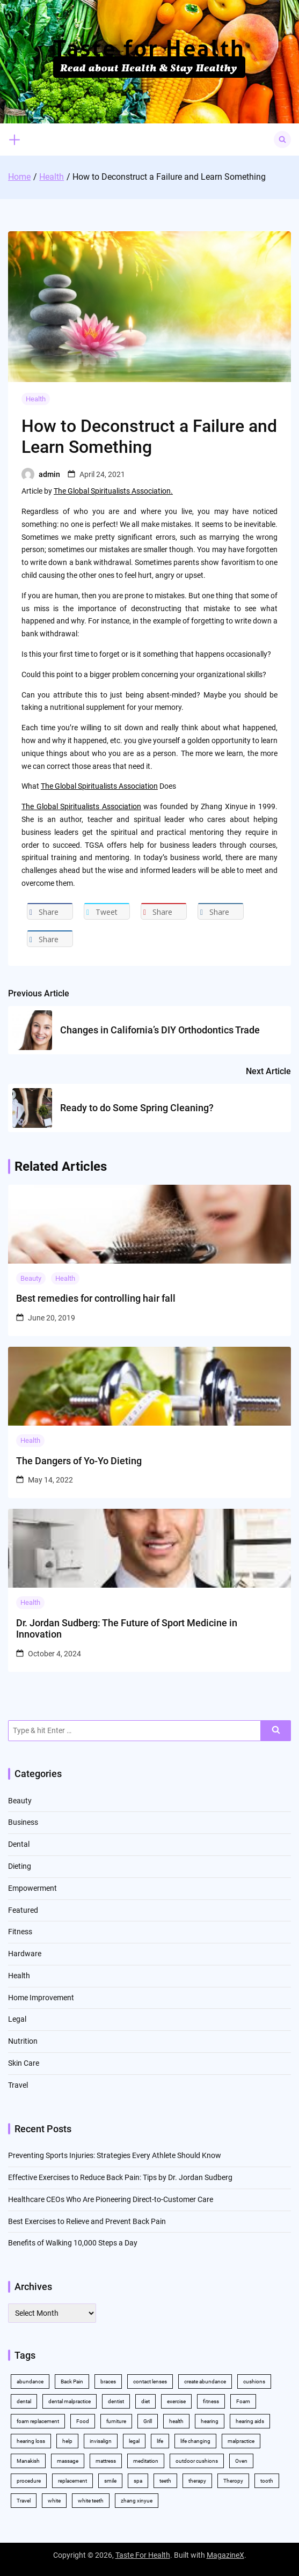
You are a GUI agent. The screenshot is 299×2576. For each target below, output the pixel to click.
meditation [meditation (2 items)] (145, 2461)
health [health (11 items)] (176, 2421)
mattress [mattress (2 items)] (106, 2461)
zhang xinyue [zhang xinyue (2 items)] (136, 2501)
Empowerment (32, 1888)
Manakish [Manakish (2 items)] (28, 2461)
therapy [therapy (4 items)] (197, 2481)
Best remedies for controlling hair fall (96, 1298)
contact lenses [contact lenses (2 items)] (150, 2381)
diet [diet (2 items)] (145, 2401)
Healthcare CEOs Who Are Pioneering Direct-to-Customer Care (110, 2199)
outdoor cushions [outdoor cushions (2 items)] (197, 2461)
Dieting (19, 1866)
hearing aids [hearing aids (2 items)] (250, 2421)
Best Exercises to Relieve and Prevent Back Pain (87, 2221)
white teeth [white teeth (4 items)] (91, 2501)
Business (23, 1822)
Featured (23, 1910)
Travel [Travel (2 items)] (24, 2501)
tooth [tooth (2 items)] (266, 2481)
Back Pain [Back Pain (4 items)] (72, 2381)
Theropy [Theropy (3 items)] (233, 2481)
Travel (18, 2085)
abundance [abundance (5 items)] (30, 2381)
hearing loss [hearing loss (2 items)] (31, 2441)
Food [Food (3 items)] (82, 2421)
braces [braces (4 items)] (108, 2381)
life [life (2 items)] (160, 2441)
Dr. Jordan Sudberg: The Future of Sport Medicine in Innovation (126, 1628)
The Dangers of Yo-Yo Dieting (79, 1460)
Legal (17, 2019)
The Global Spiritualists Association (99, 786)
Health (36, 399)
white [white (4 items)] (54, 2501)
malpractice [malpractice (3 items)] (241, 2441)
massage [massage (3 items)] (67, 2461)
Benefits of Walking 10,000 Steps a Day (72, 2243)
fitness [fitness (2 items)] (211, 2401)
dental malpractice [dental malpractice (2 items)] (69, 2401)
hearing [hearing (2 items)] (209, 2421)
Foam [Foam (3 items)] (243, 2401)
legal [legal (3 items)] (134, 2441)
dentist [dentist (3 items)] (116, 2401)
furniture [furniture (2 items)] (116, 2421)
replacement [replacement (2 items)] (72, 2481)
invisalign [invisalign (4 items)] (101, 2441)
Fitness (20, 1931)
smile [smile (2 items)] (110, 2481)
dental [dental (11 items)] (24, 2401)
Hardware (24, 1953)
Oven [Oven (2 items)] (241, 2461)
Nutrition (23, 2041)
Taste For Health (142, 2555)
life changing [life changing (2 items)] (195, 2441)
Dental (19, 1844)
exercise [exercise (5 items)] (176, 2401)
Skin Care (23, 2063)
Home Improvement (41, 1997)
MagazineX (225, 2555)
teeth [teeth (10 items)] (165, 2481)
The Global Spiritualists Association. (113, 491)
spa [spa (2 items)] (138, 2481)
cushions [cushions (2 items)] (254, 2381)
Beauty (30, 1278)
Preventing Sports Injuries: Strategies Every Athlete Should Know (114, 2155)
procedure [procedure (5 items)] (29, 2481)
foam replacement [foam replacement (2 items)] (38, 2421)
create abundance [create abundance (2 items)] (205, 2381)
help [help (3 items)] (67, 2441)
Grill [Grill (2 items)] (147, 2421)
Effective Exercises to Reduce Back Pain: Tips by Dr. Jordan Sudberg (120, 2177)
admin (49, 474)
